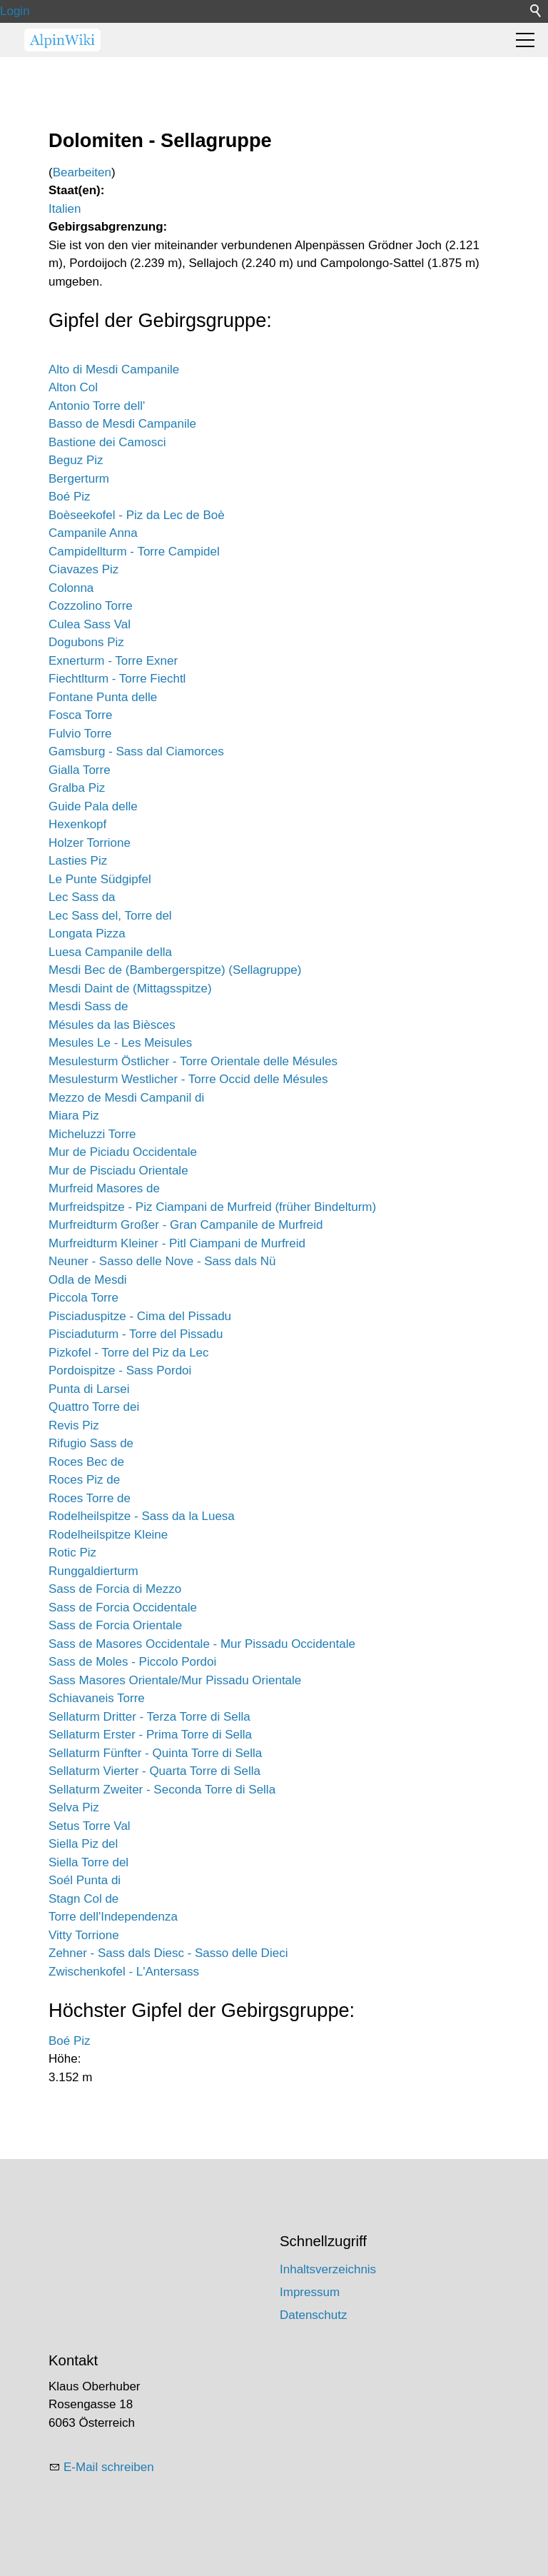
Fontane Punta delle (103, 697)
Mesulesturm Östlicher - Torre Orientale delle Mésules (193, 1061)
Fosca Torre (80, 715)
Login (15, 11)
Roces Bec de (86, 1462)
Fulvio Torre (80, 733)
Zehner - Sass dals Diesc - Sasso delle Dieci (168, 1953)
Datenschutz (313, 2315)
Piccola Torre (83, 1297)
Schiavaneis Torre (97, 1698)
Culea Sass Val (90, 624)
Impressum (310, 2292)
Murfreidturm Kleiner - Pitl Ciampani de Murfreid (177, 1243)
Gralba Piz (77, 788)
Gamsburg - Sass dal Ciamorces (136, 751)
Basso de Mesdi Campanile (122, 424)
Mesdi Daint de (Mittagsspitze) (130, 988)
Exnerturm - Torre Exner (113, 661)
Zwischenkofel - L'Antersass (124, 1971)
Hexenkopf (77, 824)
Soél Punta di (85, 1880)
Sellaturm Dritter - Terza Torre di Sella (149, 1717)
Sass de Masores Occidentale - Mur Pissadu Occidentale (202, 1644)
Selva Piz (74, 1807)
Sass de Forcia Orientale (115, 1625)
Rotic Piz (72, 1552)
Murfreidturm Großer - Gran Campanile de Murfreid (186, 1225)
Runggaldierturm (93, 1571)
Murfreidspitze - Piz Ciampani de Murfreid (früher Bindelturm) (212, 1207)
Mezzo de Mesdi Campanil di (126, 1098)
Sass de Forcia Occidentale (123, 1607)
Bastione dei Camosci (107, 442)
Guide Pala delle (93, 806)
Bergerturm (79, 478)
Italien (65, 209)
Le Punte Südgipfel (100, 879)
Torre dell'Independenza (113, 1916)
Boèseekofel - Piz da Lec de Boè (137, 515)
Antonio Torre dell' (97, 406)
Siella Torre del (88, 1862)
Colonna (71, 588)
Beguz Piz (76, 460)
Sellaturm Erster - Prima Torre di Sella (150, 1734)
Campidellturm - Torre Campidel (134, 551)
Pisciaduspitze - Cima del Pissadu (140, 1316)
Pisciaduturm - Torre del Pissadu (136, 1334)
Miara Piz (74, 1115)
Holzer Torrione (90, 843)
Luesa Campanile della (110, 952)
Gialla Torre (80, 770)
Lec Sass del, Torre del (110, 915)
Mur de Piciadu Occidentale (123, 1152)
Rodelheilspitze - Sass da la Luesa (142, 1516)
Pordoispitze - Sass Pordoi (120, 1370)
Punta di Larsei (89, 1389)
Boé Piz (70, 496)
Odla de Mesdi (88, 1280)
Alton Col (73, 387)
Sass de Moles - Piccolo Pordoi (132, 1662)
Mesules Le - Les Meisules (120, 1043)
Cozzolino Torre (91, 606)
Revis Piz (74, 1425)
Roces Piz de (84, 1479)
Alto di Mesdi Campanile (114, 369)
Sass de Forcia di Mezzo (115, 1589)
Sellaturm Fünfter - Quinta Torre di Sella (155, 1753)
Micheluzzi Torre (92, 1134)
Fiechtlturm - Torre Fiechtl (117, 678)
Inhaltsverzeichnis (328, 2269)
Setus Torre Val (90, 1826)
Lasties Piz (78, 860)
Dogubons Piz (86, 642)
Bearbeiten (82, 172)
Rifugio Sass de (91, 1443)
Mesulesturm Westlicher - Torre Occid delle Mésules (188, 1079)
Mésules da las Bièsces (112, 1025)
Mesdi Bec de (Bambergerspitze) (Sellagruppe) (175, 970)
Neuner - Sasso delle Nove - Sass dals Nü (162, 1261)
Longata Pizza (87, 933)
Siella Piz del (83, 1844)
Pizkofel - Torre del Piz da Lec (129, 1352)
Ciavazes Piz (83, 569)
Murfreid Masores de (104, 1188)
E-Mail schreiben (109, 2467)
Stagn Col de (83, 1899)
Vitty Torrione (84, 1935)
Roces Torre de (90, 1498)
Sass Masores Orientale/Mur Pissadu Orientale (175, 1680)
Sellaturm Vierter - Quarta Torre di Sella (154, 1771)
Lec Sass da (82, 897)
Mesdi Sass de (88, 1006)
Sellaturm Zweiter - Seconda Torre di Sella (162, 1789)
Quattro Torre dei (94, 1407)
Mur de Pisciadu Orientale (118, 1170)
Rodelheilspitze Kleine (108, 1534)
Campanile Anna (93, 533)
